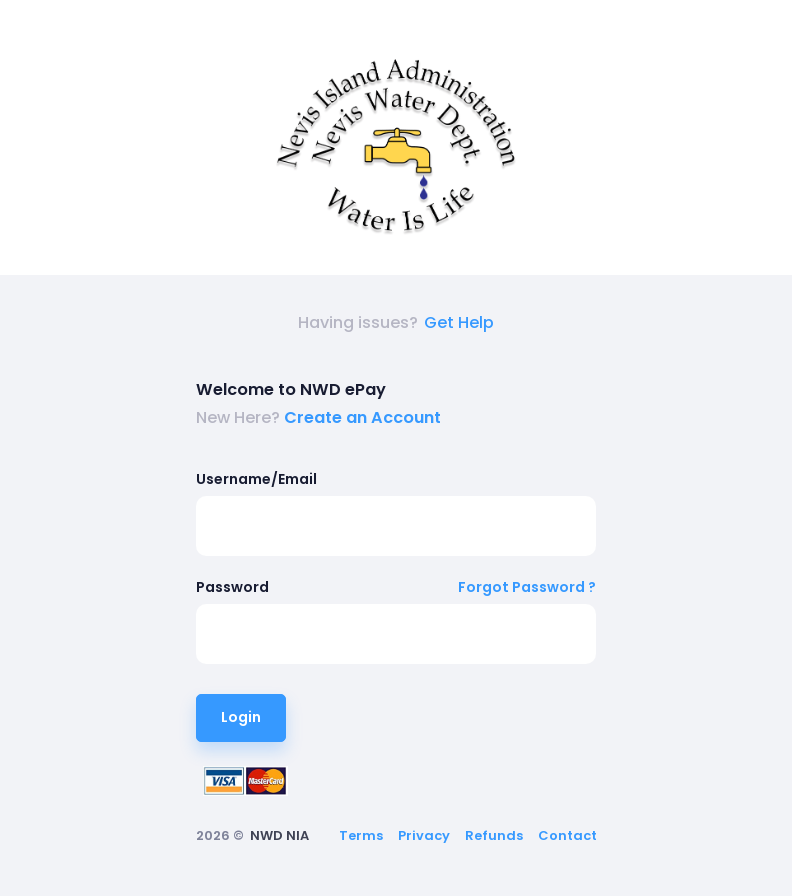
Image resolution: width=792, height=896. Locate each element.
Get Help (459, 322)
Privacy (424, 835)
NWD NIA (279, 835)
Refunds (494, 835)
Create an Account (362, 417)
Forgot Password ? (527, 587)
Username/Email (256, 479)
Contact (567, 835)
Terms (361, 835)
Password (232, 587)
